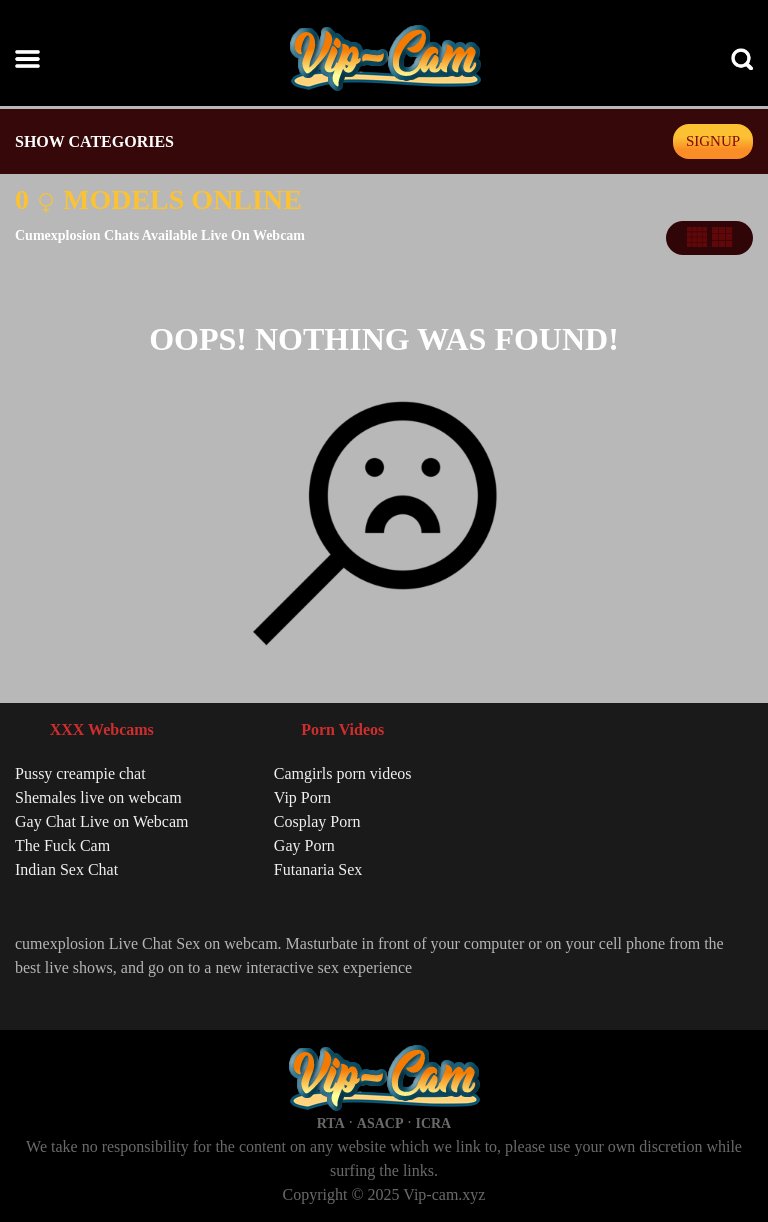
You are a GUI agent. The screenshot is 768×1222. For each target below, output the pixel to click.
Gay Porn (304, 845)
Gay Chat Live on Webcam (101, 821)
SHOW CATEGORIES (94, 141)
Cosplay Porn (317, 821)
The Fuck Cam (62, 845)
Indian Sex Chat (66, 869)
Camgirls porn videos (343, 773)
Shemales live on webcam (98, 797)
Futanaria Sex (318, 869)
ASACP (380, 1123)
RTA (331, 1123)
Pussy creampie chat (80, 773)
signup (713, 141)
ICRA (433, 1123)
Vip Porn (302, 797)
